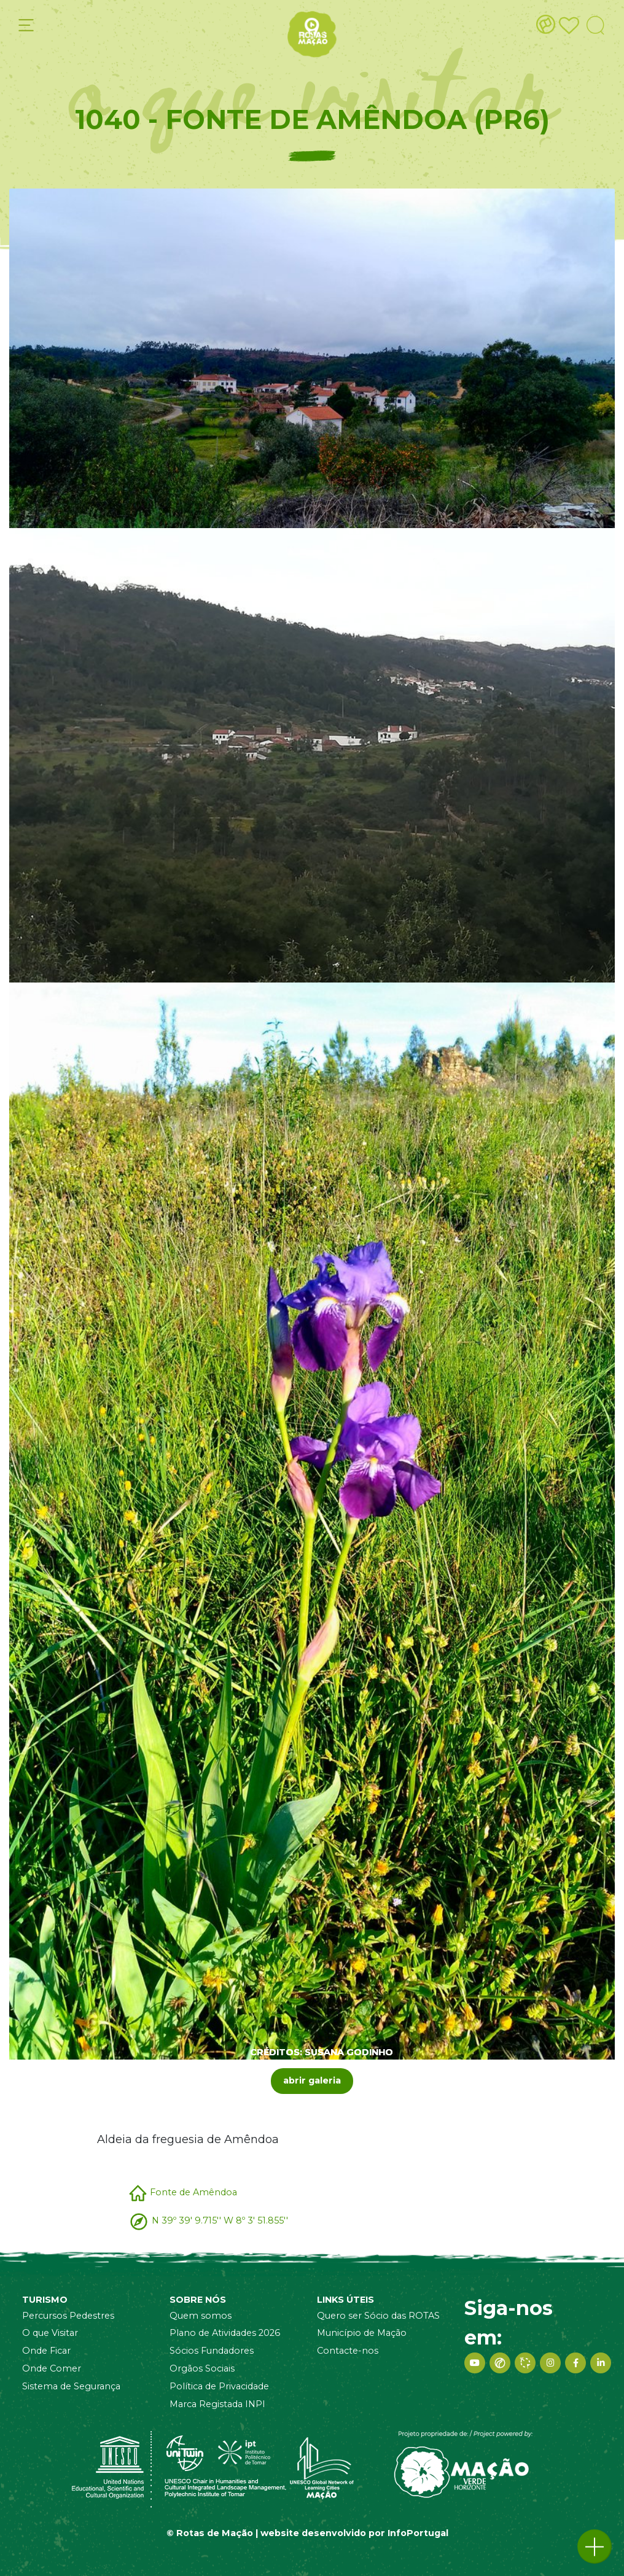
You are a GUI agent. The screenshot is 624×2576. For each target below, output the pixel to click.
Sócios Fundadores (212, 2350)
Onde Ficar (46, 2350)
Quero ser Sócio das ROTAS (378, 2315)
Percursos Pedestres (68, 2315)
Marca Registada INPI (217, 2404)
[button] (594, 2546)
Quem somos (201, 2315)
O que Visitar (50, 2332)
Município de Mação (362, 2332)
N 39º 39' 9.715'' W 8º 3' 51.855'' (220, 2220)
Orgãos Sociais (202, 2368)
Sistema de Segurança (71, 2386)
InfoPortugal (418, 2533)
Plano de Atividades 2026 (225, 2332)
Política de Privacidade (219, 2386)
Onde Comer (51, 2368)
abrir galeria (312, 2080)
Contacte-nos (347, 2350)
